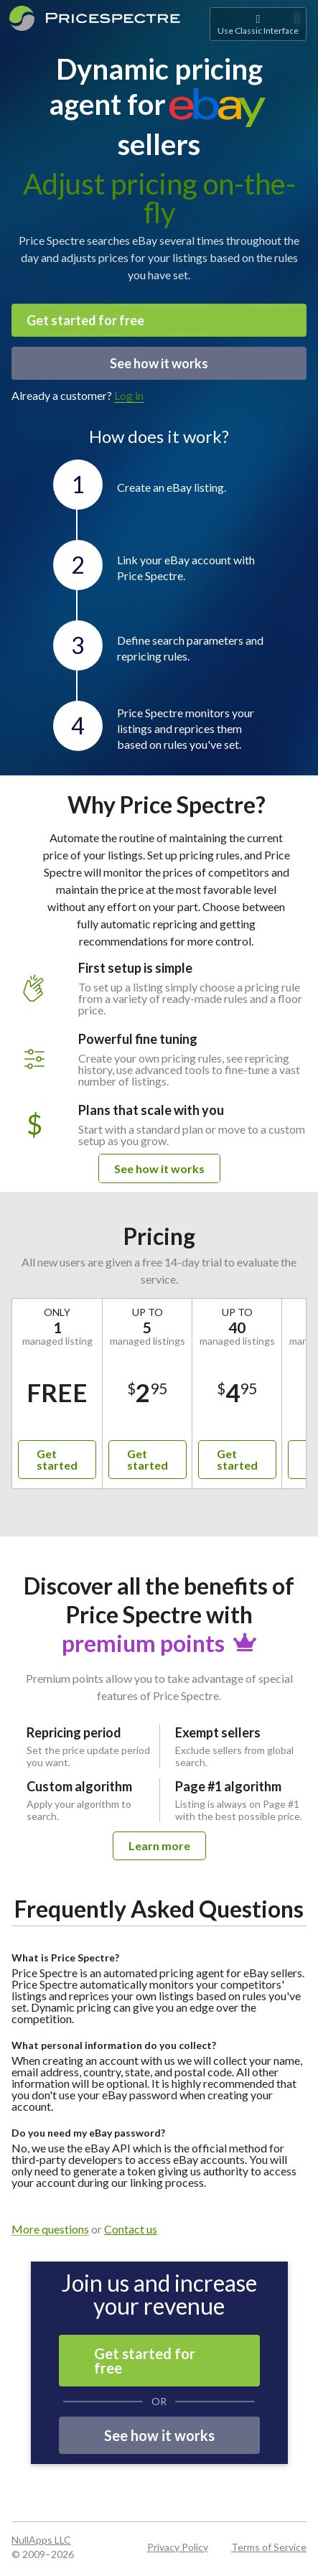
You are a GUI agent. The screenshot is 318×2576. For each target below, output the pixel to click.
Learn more (159, 1845)
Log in (129, 395)
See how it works (159, 363)
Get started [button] (57, 1459)
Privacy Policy (177, 2547)
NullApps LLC (41, 2540)
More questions (50, 2229)
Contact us (130, 2229)
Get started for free (85, 320)
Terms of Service (269, 2547)
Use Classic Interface (258, 24)
